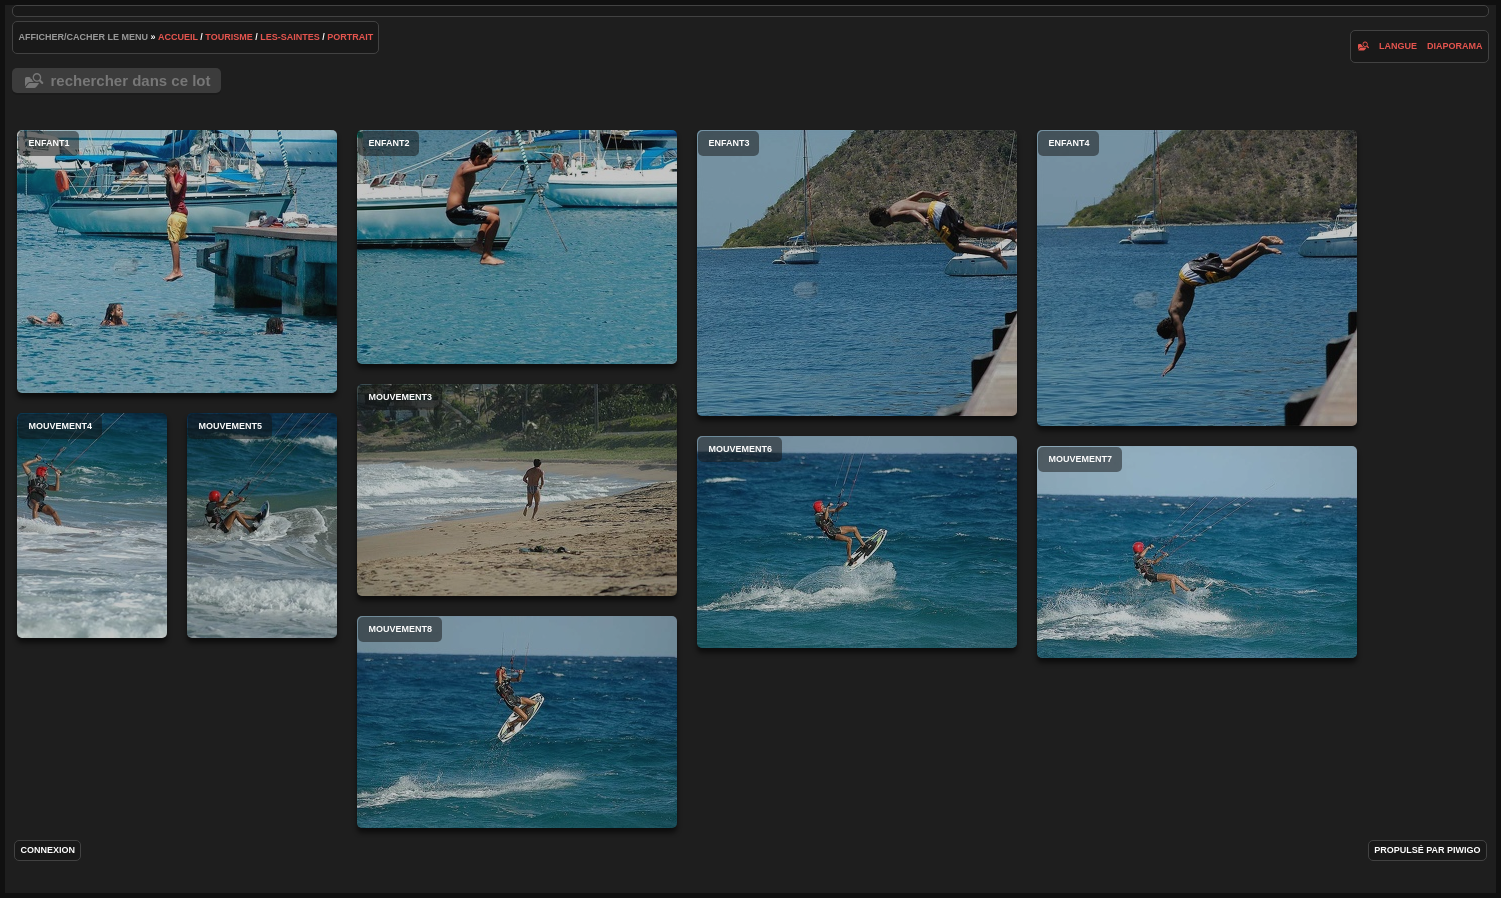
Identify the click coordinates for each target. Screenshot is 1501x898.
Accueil (178, 37)
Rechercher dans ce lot (130, 80)
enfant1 (177, 261)
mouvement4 (92, 525)
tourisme (228, 37)
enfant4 (1197, 278)
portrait (350, 37)
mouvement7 (1197, 552)
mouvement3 (517, 490)
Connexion (47, 850)
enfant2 (517, 247)
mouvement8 (517, 722)
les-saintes (290, 37)
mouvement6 (857, 542)
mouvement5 (262, 525)
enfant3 (857, 273)
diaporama (1455, 46)
